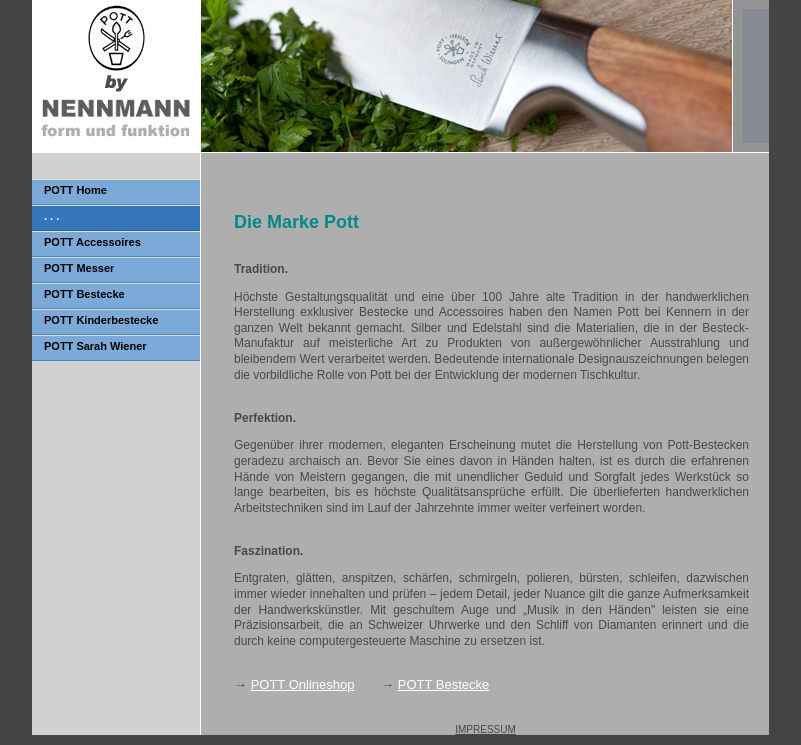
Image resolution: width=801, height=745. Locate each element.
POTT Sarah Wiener (95, 346)
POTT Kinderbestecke (101, 320)
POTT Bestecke (84, 294)
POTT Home (75, 190)
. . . (51, 216)
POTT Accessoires (92, 242)
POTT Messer (79, 268)
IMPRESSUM (485, 729)
